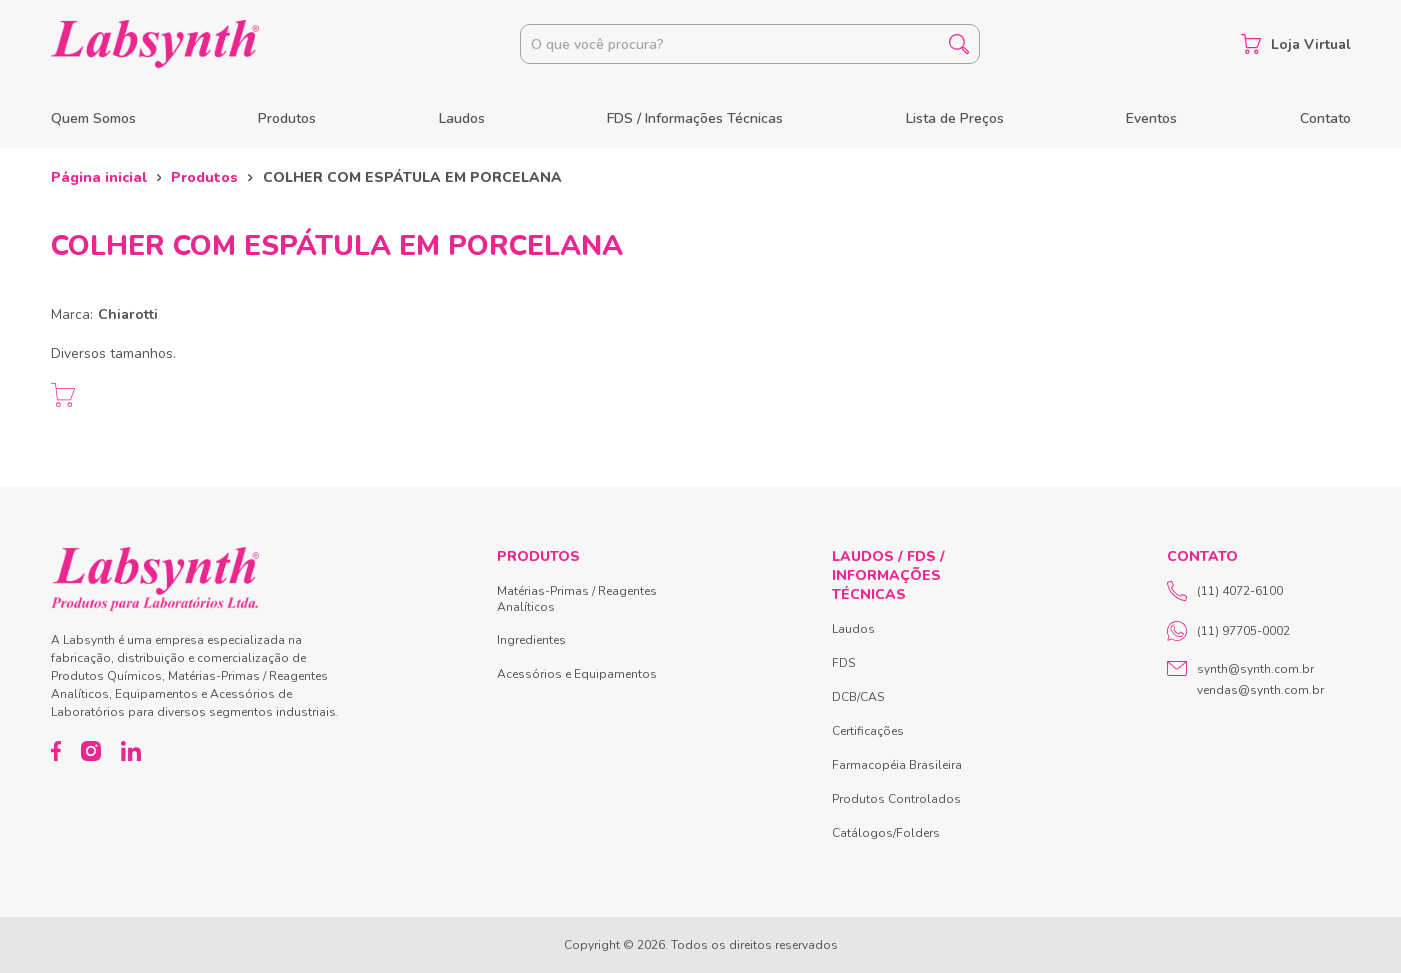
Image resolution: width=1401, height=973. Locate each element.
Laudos (462, 118)
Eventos (1151, 118)
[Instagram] (91, 751)
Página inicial (99, 177)
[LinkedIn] (131, 751)
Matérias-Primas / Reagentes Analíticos (577, 599)
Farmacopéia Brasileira (897, 765)
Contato (1325, 118)
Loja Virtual (1296, 44)
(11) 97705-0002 (1228, 631)
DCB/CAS (858, 697)
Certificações (868, 731)
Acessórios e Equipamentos (577, 674)
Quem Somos (93, 118)
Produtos (287, 118)
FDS (843, 663)
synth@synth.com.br (1255, 669)
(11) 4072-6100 (1225, 591)
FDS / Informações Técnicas (695, 118)
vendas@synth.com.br (1260, 690)
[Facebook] (56, 751)
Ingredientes (531, 640)
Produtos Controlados (896, 799)
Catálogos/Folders (886, 833)
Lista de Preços (955, 118)
